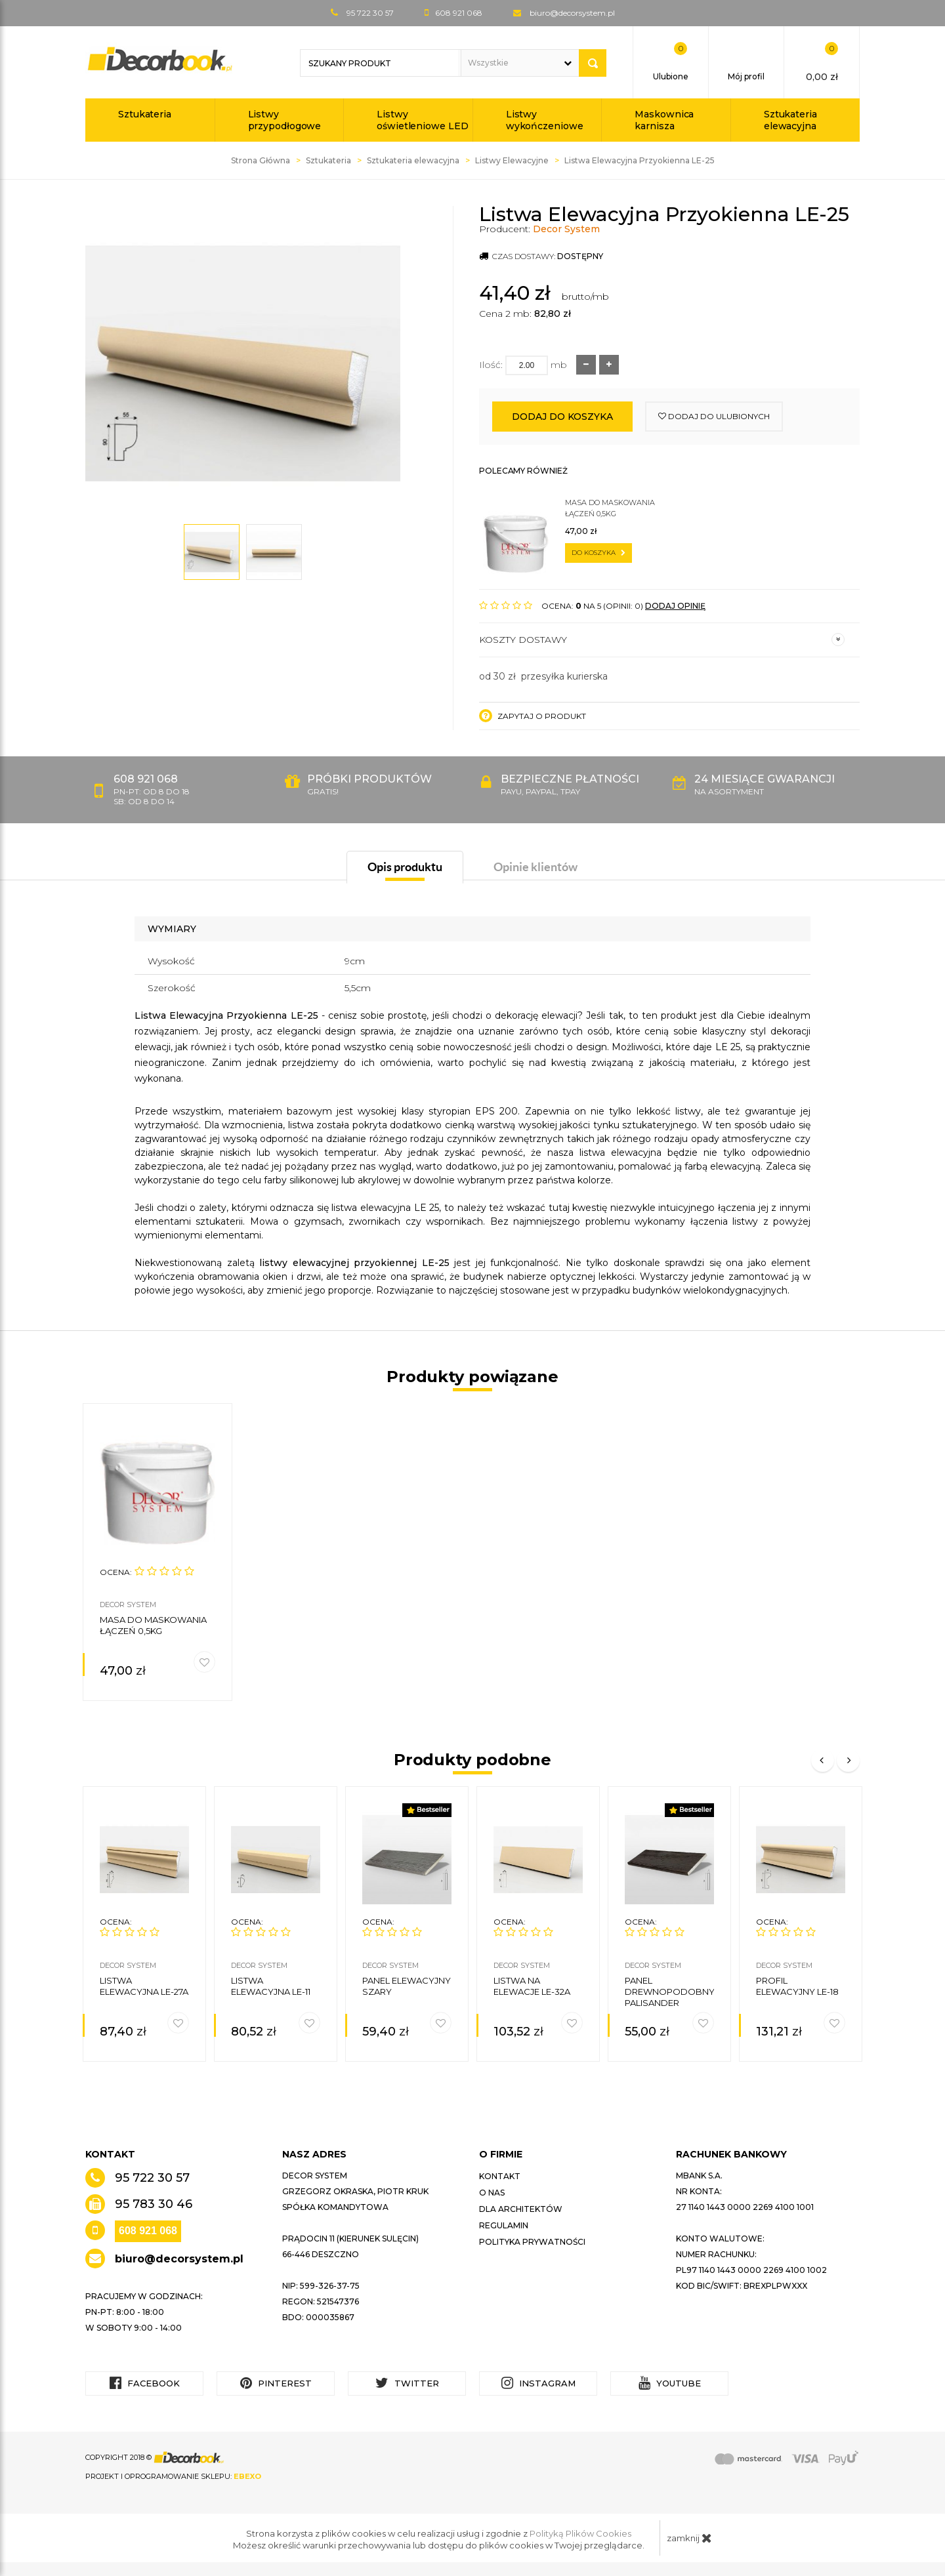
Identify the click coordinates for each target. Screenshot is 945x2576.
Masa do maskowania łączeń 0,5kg (610, 508)
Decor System (566, 229)
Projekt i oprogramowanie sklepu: (173, 2476)
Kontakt (499, 2176)
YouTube (670, 2383)
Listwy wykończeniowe (544, 120)
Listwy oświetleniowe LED (422, 120)
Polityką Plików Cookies (580, 2533)
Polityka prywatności (532, 2242)
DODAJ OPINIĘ (675, 606)
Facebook (145, 2383)
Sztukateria (144, 114)
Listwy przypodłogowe (285, 120)
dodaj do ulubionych (714, 416)
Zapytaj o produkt (532, 715)
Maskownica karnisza (664, 120)
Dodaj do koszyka (562, 416)
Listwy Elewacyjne (512, 160)
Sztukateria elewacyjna (790, 120)
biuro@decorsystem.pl (572, 13)
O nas (492, 2193)
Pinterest (276, 2383)
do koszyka (598, 552)
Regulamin (503, 2225)
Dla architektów (520, 2209)
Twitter (407, 2383)
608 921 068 (148, 2230)
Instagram (538, 2383)
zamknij (689, 2538)
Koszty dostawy (662, 639)
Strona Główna (260, 160)
